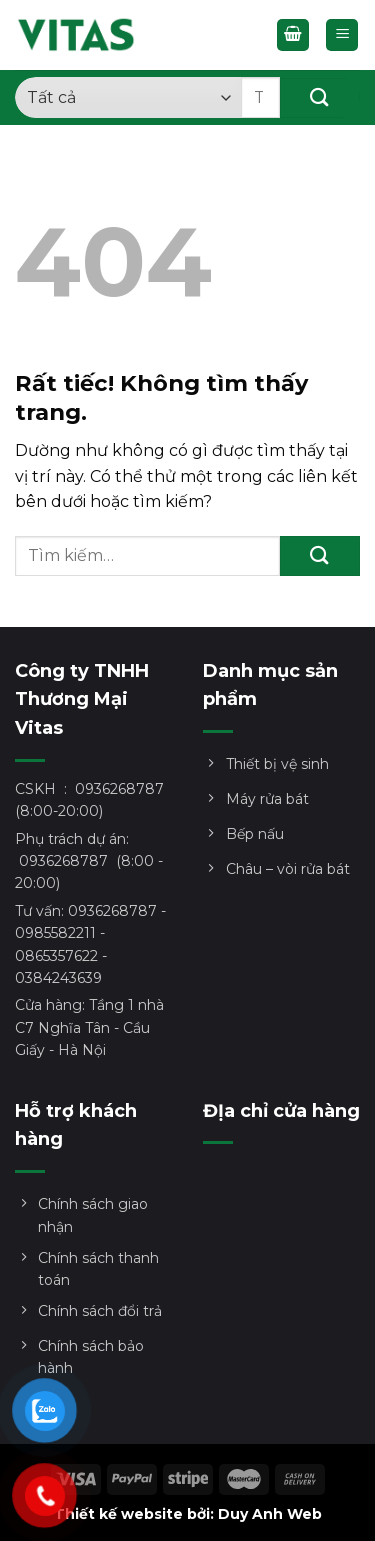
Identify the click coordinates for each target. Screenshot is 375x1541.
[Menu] (342, 35)
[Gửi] (320, 98)
